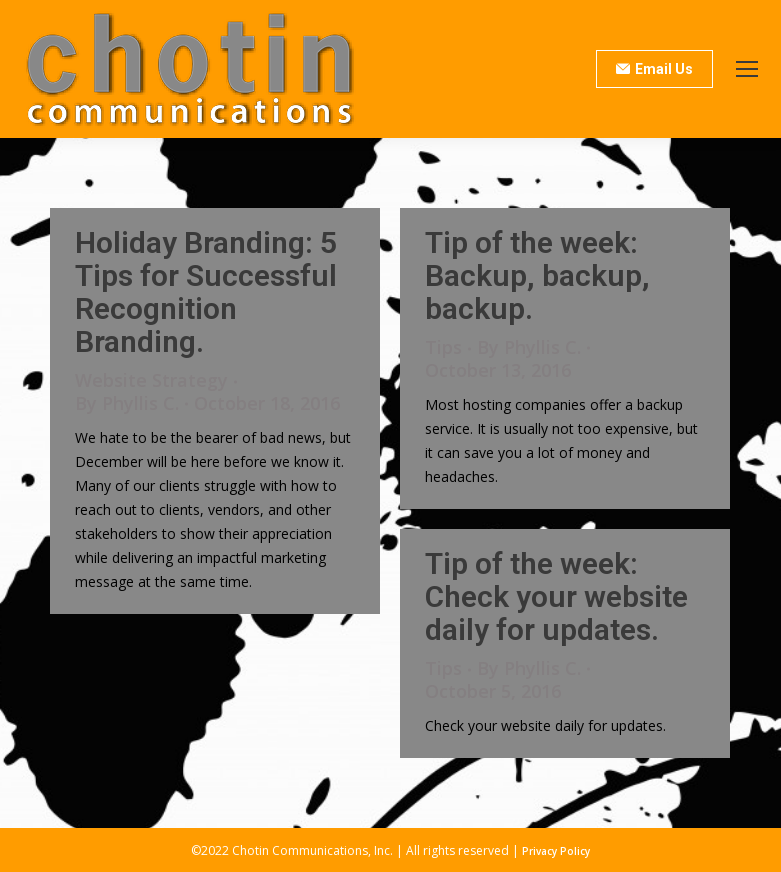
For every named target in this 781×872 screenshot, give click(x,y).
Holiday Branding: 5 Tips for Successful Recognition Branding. (206, 292)
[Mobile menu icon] (747, 69)
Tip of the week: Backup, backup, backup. (537, 275)
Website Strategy (151, 380)
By (127, 403)
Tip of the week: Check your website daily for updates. (556, 596)
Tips (443, 347)
